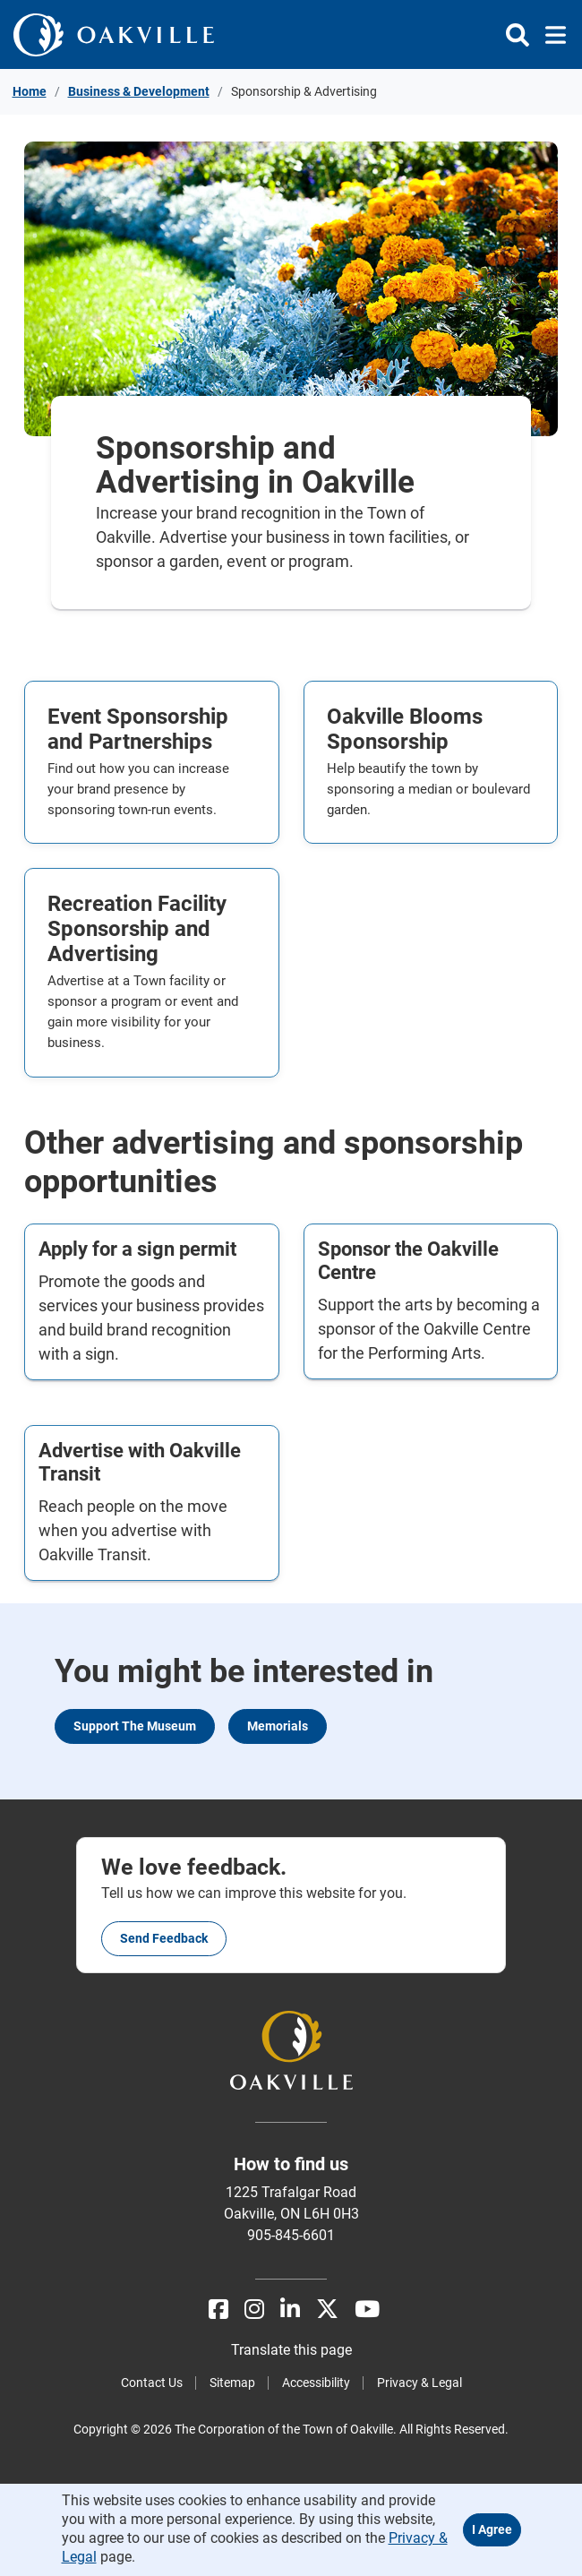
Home (30, 91)
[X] (327, 2310)
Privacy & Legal (419, 2382)
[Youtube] (367, 2310)
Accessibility (316, 2382)
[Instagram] (254, 2310)
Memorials (277, 1726)
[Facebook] (218, 2310)
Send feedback (164, 1938)
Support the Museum (134, 1726)
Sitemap (232, 2382)
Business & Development (139, 91)
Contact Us (152, 2382)
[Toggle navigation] (550, 35)
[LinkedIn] (290, 2310)
